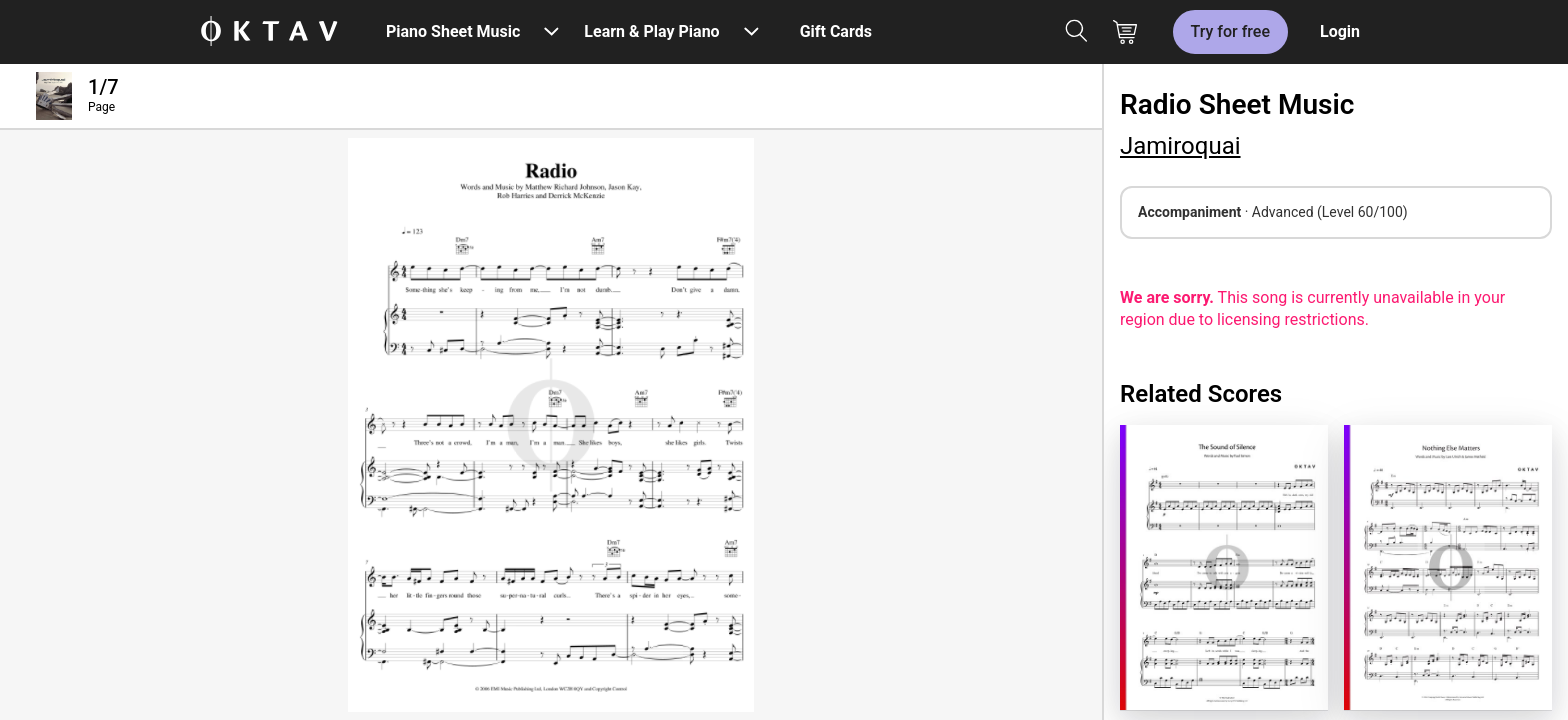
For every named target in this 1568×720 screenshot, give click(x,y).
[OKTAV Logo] (269, 32)
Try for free (1230, 31)
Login (1340, 31)
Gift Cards (836, 31)
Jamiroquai (1180, 146)
